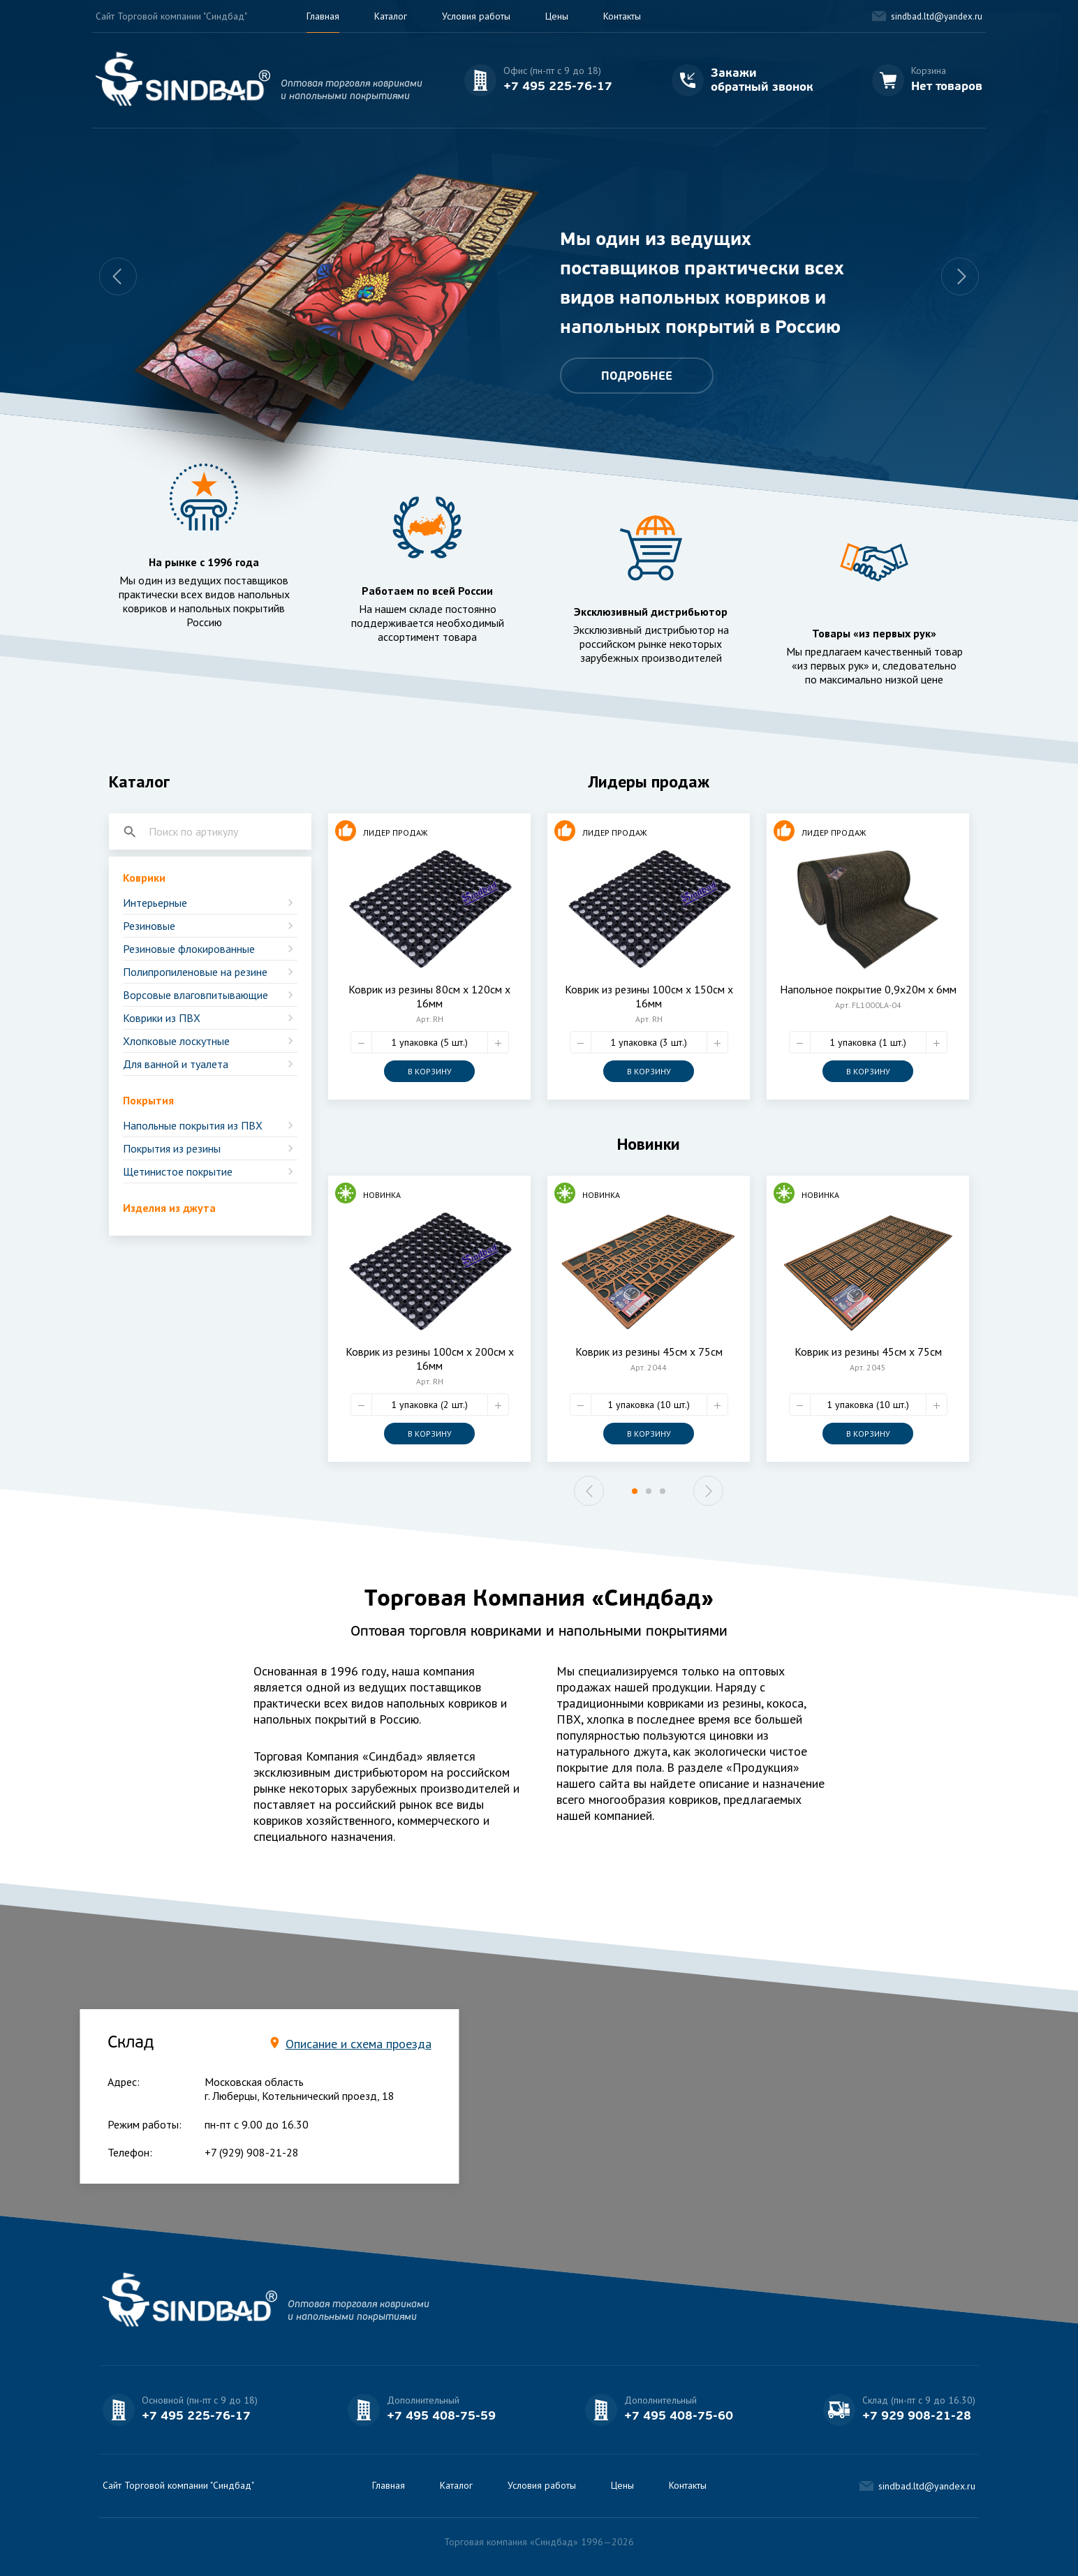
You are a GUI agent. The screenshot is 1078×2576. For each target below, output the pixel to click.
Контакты (622, 16)
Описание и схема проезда (358, 2044)
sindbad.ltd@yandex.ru (936, 16)
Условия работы (476, 16)
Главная (323, 16)
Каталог (390, 16)
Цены (556, 16)
